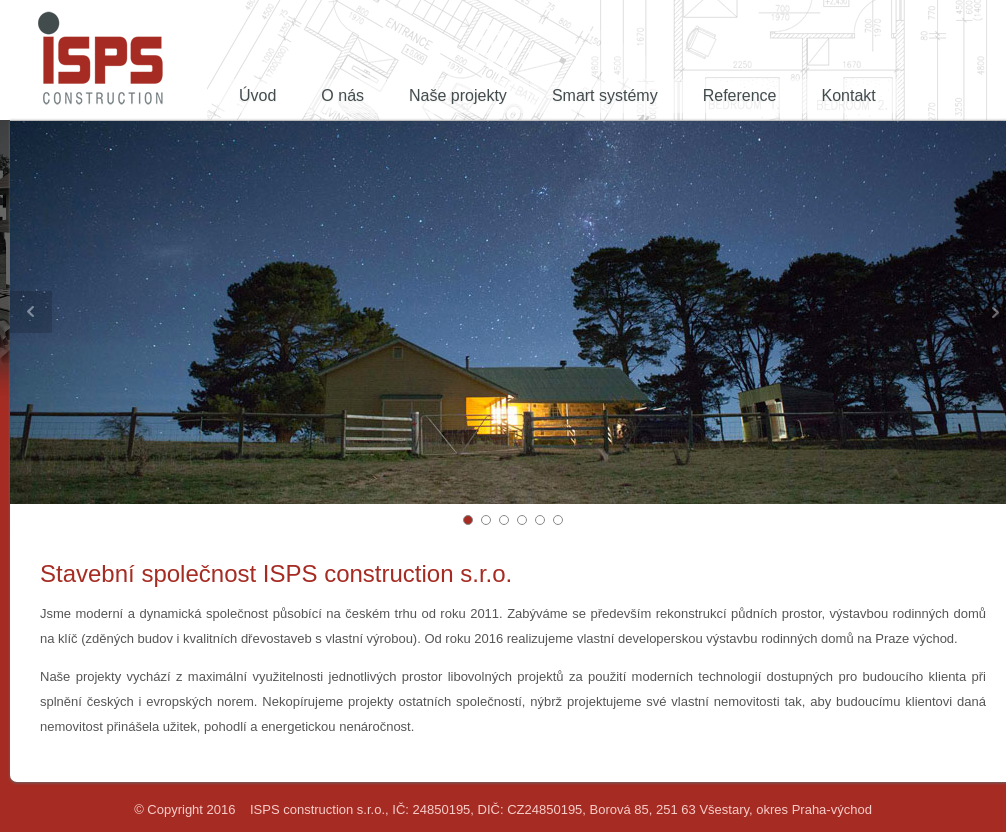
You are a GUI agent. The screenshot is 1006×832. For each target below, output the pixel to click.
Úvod (257, 95)
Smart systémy (605, 95)
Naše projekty (458, 95)
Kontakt (849, 95)
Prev (31, 312)
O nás (342, 95)
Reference (740, 95)
